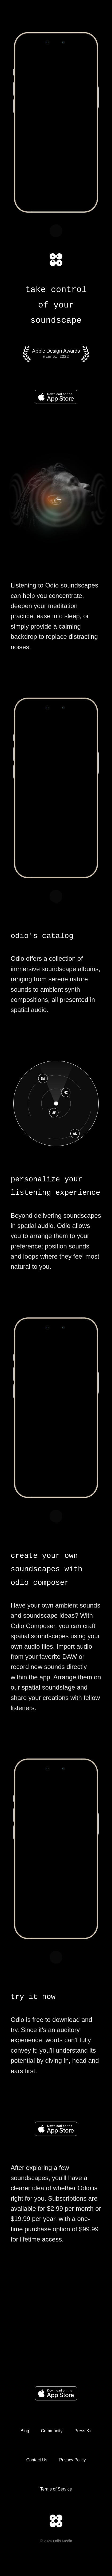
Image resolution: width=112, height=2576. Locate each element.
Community (52, 2431)
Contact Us (36, 2460)
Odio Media (62, 2541)
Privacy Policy (72, 2460)
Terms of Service (56, 2489)
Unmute (56, 230)
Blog (25, 2431)
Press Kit (82, 2431)
